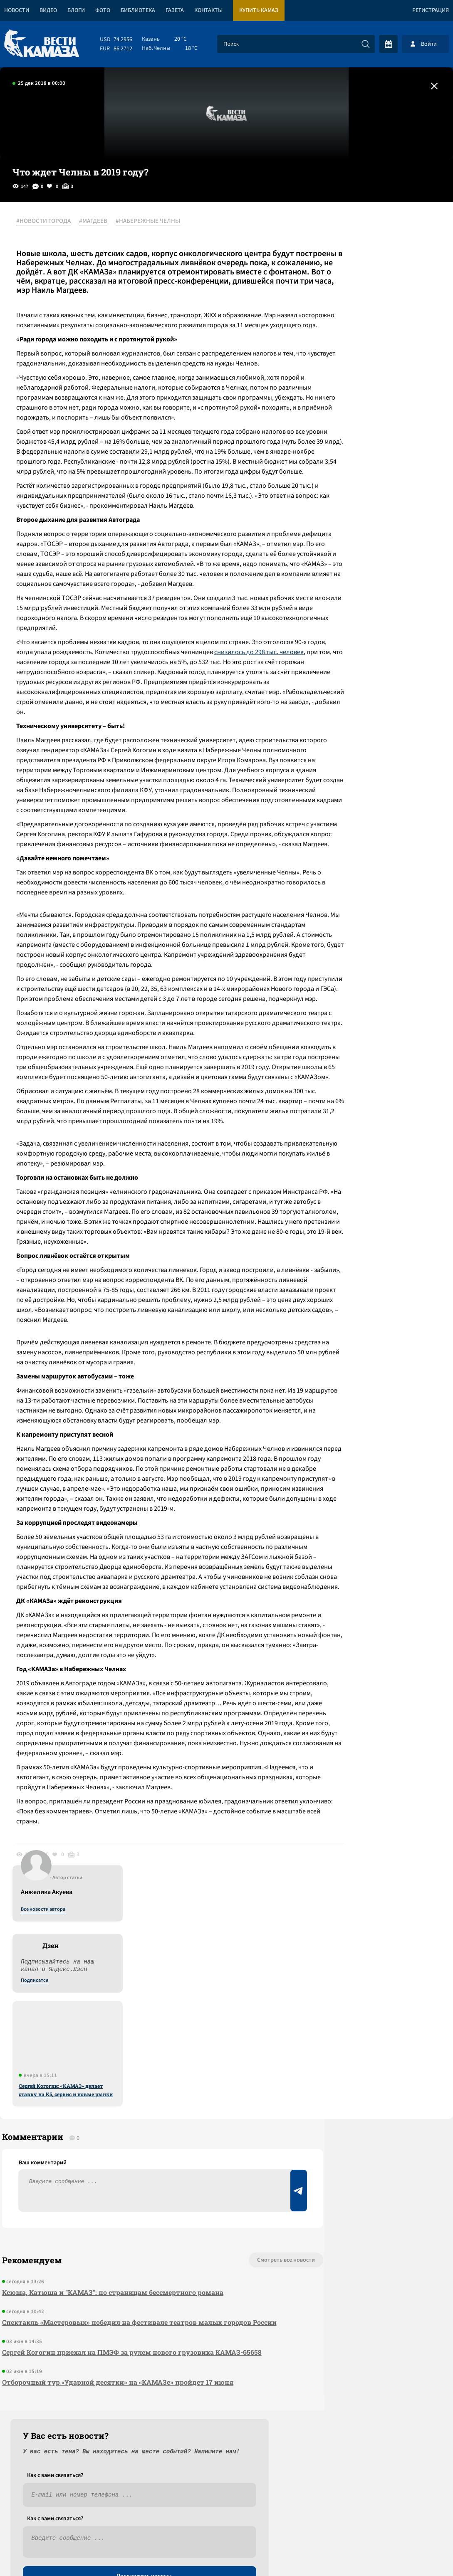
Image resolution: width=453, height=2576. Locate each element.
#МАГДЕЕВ (98, 221)
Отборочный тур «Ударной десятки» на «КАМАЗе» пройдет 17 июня (115, 2390)
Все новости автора (361, 230)
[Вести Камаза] (41, 44)
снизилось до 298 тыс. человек (65, 721)
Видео (48, 10)
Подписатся (352, 302)
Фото (102, 10)
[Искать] (365, 44)
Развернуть (226, 2520)
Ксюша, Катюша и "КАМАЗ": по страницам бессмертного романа (110, 2289)
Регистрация (430, 10)
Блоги (76, 10)
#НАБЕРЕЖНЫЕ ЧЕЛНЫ (152, 221)
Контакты (208, 10)
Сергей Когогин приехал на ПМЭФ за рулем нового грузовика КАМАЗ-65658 (130, 2360)
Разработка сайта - (421, 2552)
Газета (175, 10)
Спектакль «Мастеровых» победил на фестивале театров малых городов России (124, 2324)
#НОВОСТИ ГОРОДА (48, 221)
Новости (16, 10)
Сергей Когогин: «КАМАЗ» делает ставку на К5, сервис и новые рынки (384, 411)
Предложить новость (371, 2284)
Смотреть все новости (228, 2256)
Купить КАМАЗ (258, 10)
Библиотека (138, 10)
